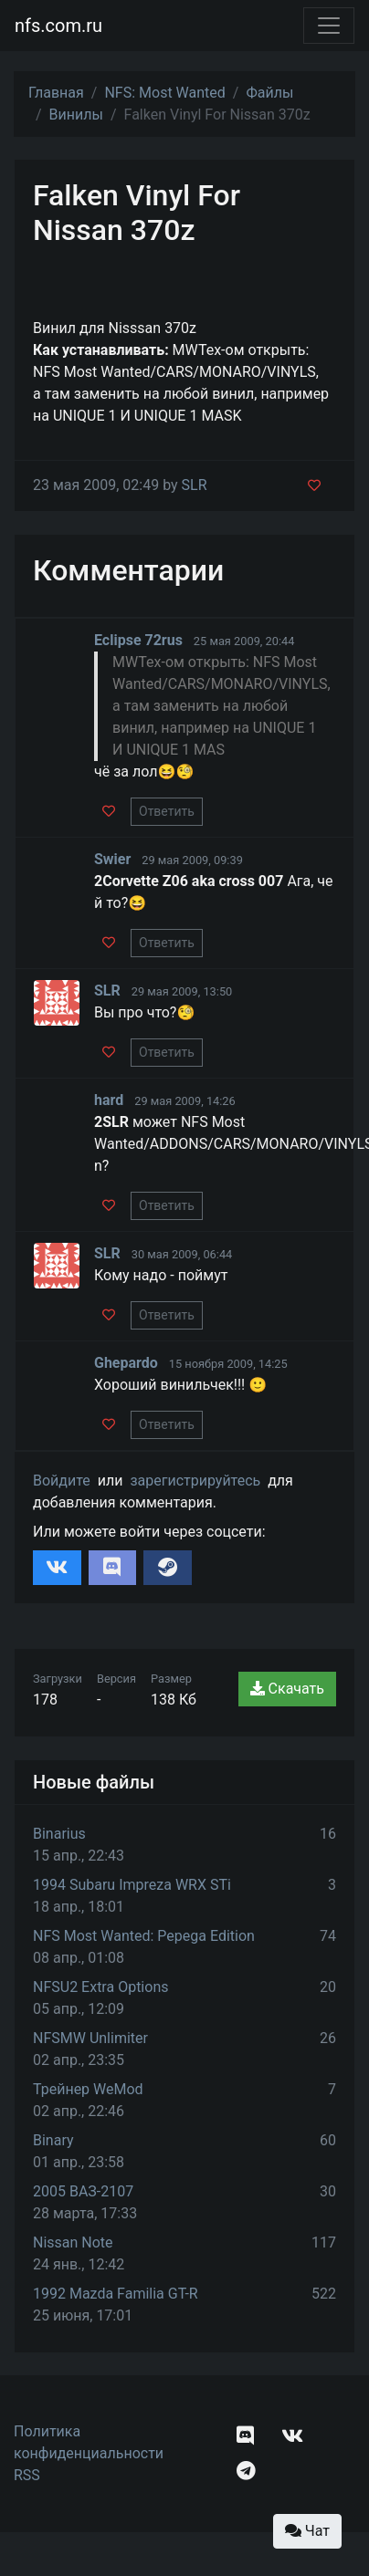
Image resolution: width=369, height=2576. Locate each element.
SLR (194, 485)
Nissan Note (73, 2242)
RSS (27, 2475)
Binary (53, 2140)
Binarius (59, 1833)
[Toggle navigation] (328, 25)
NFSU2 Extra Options (100, 1987)
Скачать (287, 1688)
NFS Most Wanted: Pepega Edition (144, 1936)
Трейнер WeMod (88, 2089)
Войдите (61, 1480)
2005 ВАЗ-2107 (83, 2191)
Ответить (167, 811)
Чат (307, 2530)
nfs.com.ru (58, 26)
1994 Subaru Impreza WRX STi (132, 1884)
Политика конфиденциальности (88, 2442)
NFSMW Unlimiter (90, 2038)
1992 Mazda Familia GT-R (115, 2293)
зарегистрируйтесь (195, 1480)
